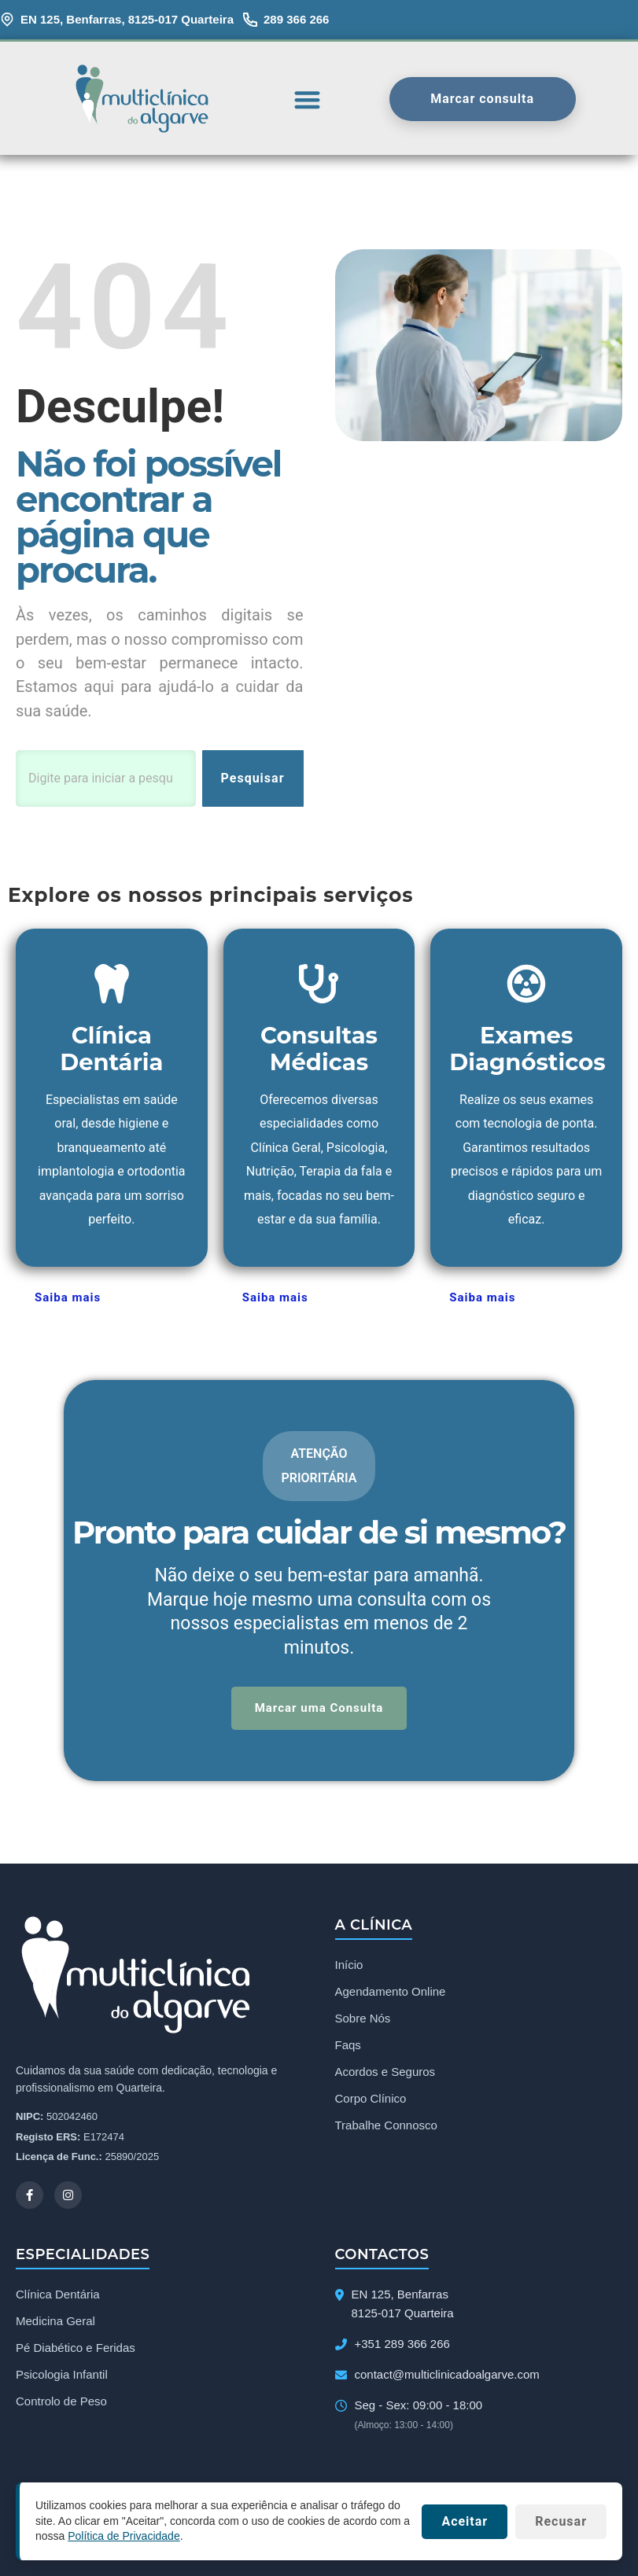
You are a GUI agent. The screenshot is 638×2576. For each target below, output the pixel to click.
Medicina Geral (55, 2321)
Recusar (561, 2521)
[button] (307, 99)
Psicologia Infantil (62, 2374)
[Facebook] (29, 2195)
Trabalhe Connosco (386, 2125)
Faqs (348, 2045)
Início (349, 1964)
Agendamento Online (390, 1991)
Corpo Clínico (371, 2098)
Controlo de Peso (61, 2401)
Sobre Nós (363, 2018)
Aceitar (464, 2521)
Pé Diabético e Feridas (75, 2347)
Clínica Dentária (58, 2294)
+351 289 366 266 (402, 2343)
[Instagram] (68, 2195)
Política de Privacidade (123, 2536)
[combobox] (106, 778)
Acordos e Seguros (385, 2071)
